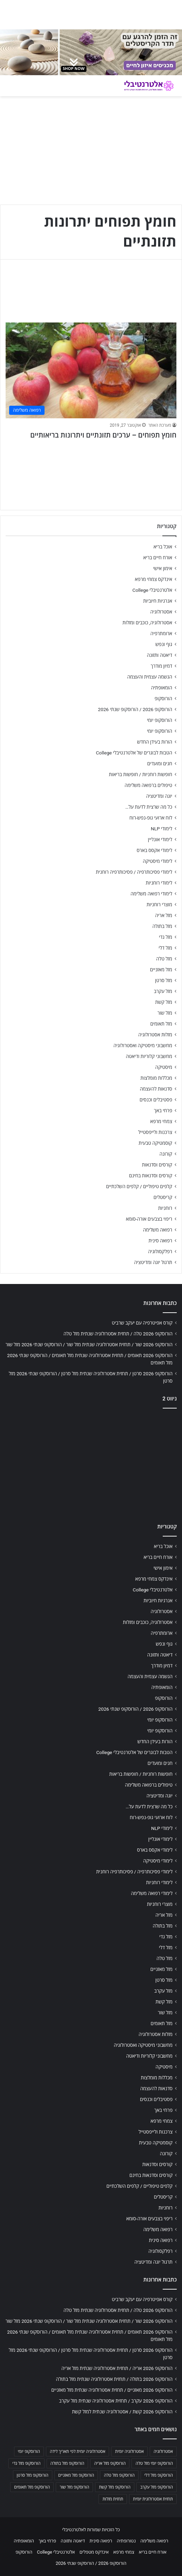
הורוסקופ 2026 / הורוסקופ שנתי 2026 (135, 709)
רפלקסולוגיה (160, 1251)
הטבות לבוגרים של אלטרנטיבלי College (134, 752)
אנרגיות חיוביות (157, 601)
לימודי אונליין (160, 839)
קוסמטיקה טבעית (155, 1143)
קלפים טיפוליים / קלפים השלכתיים (139, 1186)
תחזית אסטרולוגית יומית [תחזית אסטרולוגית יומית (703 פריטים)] (153, 2499)
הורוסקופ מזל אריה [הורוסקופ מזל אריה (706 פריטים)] (110, 2463)
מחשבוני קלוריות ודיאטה (149, 1056)
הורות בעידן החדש (154, 742)
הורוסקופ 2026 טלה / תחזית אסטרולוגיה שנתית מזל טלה (118, 1333)
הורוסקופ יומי (159, 720)
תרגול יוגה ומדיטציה (153, 1262)
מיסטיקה (163, 1067)
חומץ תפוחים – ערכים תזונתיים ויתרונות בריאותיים (103, 435)
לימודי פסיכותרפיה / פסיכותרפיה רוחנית (134, 872)
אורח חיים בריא (157, 557)
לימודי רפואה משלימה (151, 893)
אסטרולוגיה (161, 612)
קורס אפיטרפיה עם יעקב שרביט (142, 1323)
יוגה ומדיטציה (159, 796)
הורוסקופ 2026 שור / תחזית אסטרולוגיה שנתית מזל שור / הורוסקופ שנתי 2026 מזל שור (89, 1344)
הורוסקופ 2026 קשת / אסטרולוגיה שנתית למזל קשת (122, 2411)
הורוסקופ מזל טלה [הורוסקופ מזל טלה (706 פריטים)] (119, 2475)
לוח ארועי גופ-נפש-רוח (150, 818)
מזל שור (164, 1013)
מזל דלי (165, 948)
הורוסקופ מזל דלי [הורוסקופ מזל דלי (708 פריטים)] (158, 2475)
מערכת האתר (159, 425)
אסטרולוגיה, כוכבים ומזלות (147, 622)
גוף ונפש (163, 644)
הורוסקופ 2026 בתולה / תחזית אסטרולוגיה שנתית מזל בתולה (114, 2379)
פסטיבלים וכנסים (156, 1099)
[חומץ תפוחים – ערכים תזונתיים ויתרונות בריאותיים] (91, 370)
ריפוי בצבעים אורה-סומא (149, 1219)
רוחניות (165, 1208)
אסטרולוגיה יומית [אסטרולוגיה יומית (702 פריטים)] (129, 2451)
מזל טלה (164, 958)
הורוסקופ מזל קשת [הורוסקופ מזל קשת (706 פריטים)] (114, 2487)
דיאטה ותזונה (159, 655)
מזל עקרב (163, 991)
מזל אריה (163, 915)
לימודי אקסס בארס (154, 850)
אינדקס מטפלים (94, 2552)
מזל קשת (163, 1002)
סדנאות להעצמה (156, 1089)
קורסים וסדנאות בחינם (150, 1175)
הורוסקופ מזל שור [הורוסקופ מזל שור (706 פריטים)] (74, 2487)
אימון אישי (162, 568)
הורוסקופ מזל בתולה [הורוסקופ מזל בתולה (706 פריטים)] (67, 2463)
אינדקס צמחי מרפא (153, 579)
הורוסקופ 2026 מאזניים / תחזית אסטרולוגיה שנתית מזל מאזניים (112, 2390)
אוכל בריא (163, 546)
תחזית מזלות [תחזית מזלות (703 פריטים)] (112, 2499)
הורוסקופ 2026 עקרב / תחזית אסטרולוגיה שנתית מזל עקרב (116, 2401)
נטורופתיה (126, 2540)
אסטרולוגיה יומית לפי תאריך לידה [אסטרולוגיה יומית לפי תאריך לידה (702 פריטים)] (77, 2451)
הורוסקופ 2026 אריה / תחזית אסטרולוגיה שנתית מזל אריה (117, 2368)
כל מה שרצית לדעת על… (148, 807)
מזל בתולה (162, 926)
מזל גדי (165, 937)
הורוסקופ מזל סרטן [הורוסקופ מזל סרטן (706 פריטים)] (32, 2475)
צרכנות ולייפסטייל (155, 1132)
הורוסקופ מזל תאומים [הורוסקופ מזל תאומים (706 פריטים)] (32, 2487)
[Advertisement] (91, 1464)
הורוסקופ (163, 698)
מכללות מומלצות (157, 1078)
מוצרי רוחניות (159, 904)
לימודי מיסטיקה (157, 861)
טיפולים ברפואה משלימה (148, 785)
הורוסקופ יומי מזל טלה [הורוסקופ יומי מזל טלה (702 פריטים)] (154, 2463)
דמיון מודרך (161, 666)
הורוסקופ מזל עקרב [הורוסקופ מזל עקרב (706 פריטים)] (156, 2487)
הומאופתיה (161, 687)
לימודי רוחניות (159, 883)
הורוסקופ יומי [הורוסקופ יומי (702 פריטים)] (29, 2451)
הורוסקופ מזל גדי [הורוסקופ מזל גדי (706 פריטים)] (26, 2463)
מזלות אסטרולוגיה (155, 1034)
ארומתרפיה (161, 633)
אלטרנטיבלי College (153, 590)
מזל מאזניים (161, 969)
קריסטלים (163, 1197)
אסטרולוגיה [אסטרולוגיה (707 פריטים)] (163, 2451)
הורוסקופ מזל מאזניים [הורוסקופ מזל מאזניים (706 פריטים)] (76, 2475)
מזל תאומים (161, 1024)
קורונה (166, 1154)
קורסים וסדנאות (157, 1165)
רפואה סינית (160, 1240)
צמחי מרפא (161, 1121)
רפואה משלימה (157, 1230)
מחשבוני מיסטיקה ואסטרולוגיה (143, 1045)
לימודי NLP (161, 828)
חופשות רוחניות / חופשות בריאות (140, 774)
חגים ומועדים (159, 763)
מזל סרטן (163, 980)
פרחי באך (163, 1110)
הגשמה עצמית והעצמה (149, 677)
